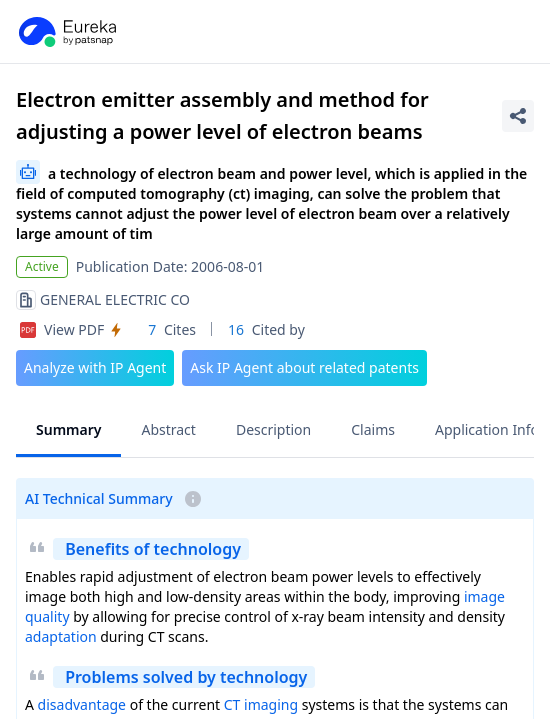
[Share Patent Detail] (518, 116)
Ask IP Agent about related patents (304, 367)
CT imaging (261, 704)
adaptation (61, 636)
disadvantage (82, 704)
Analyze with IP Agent (95, 367)
